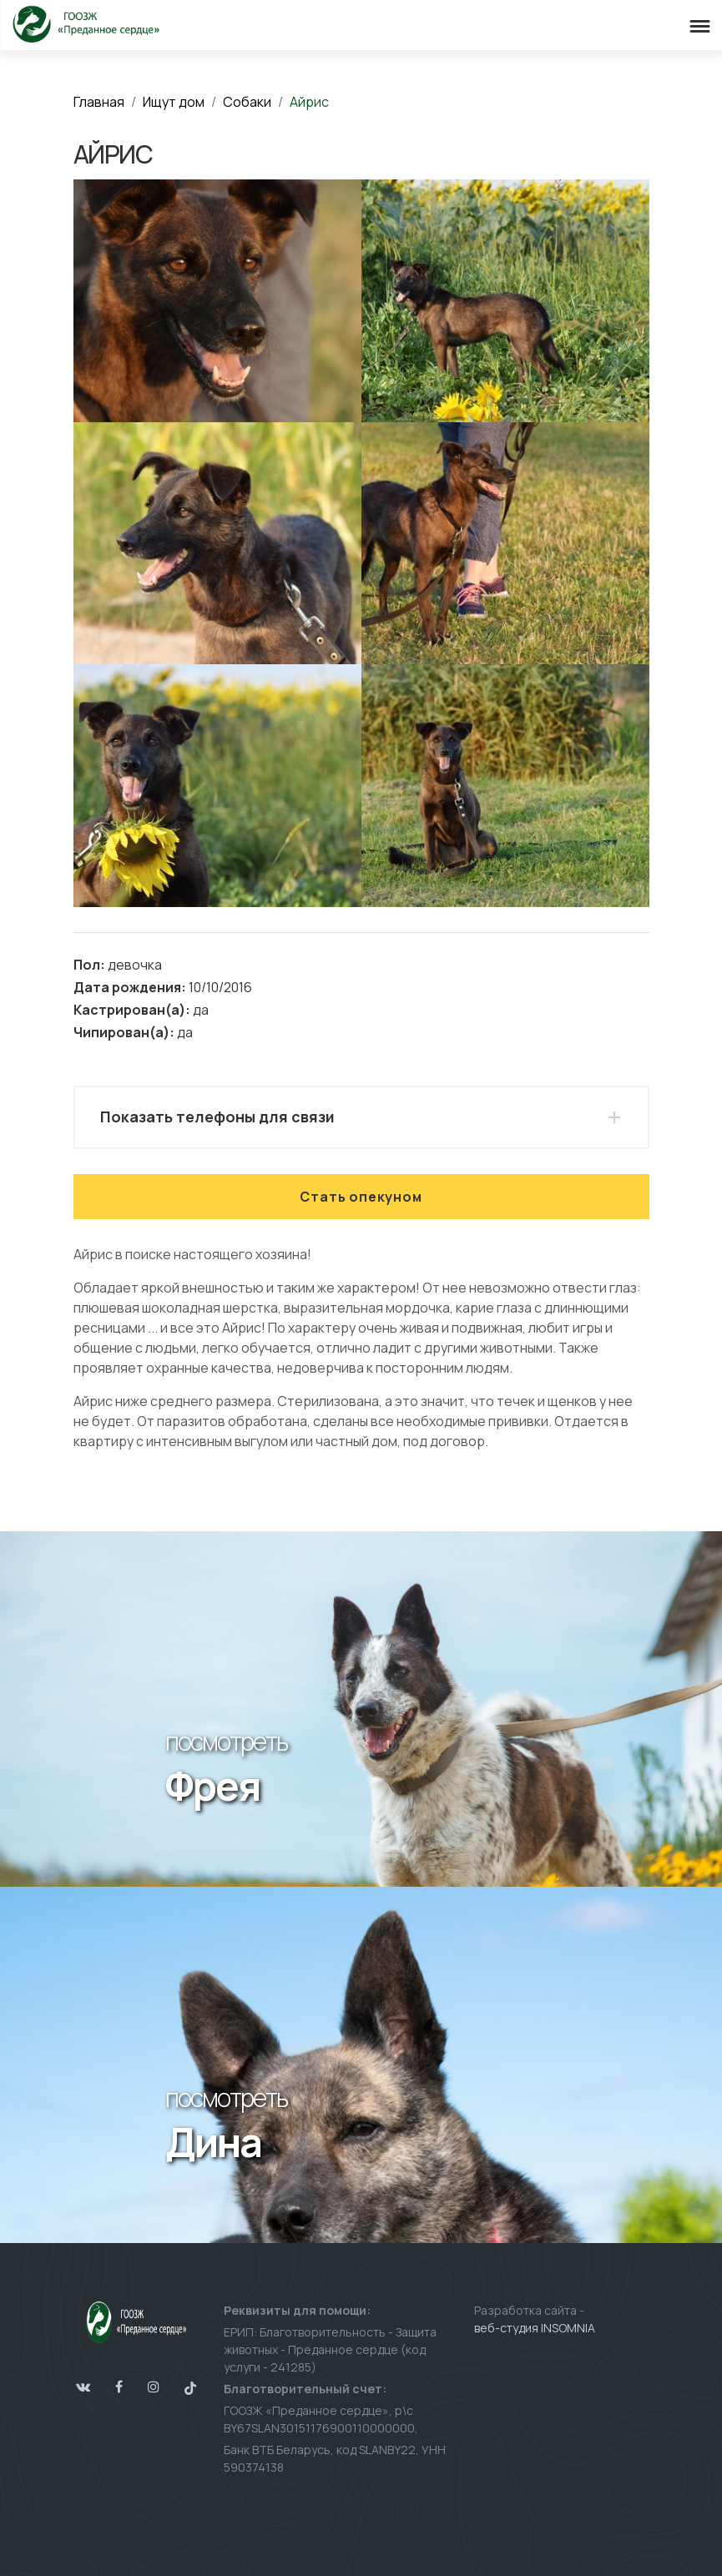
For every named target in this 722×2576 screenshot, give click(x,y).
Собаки (247, 102)
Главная (98, 102)
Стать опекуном (361, 1196)
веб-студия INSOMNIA (534, 2328)
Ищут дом (173, 102)
